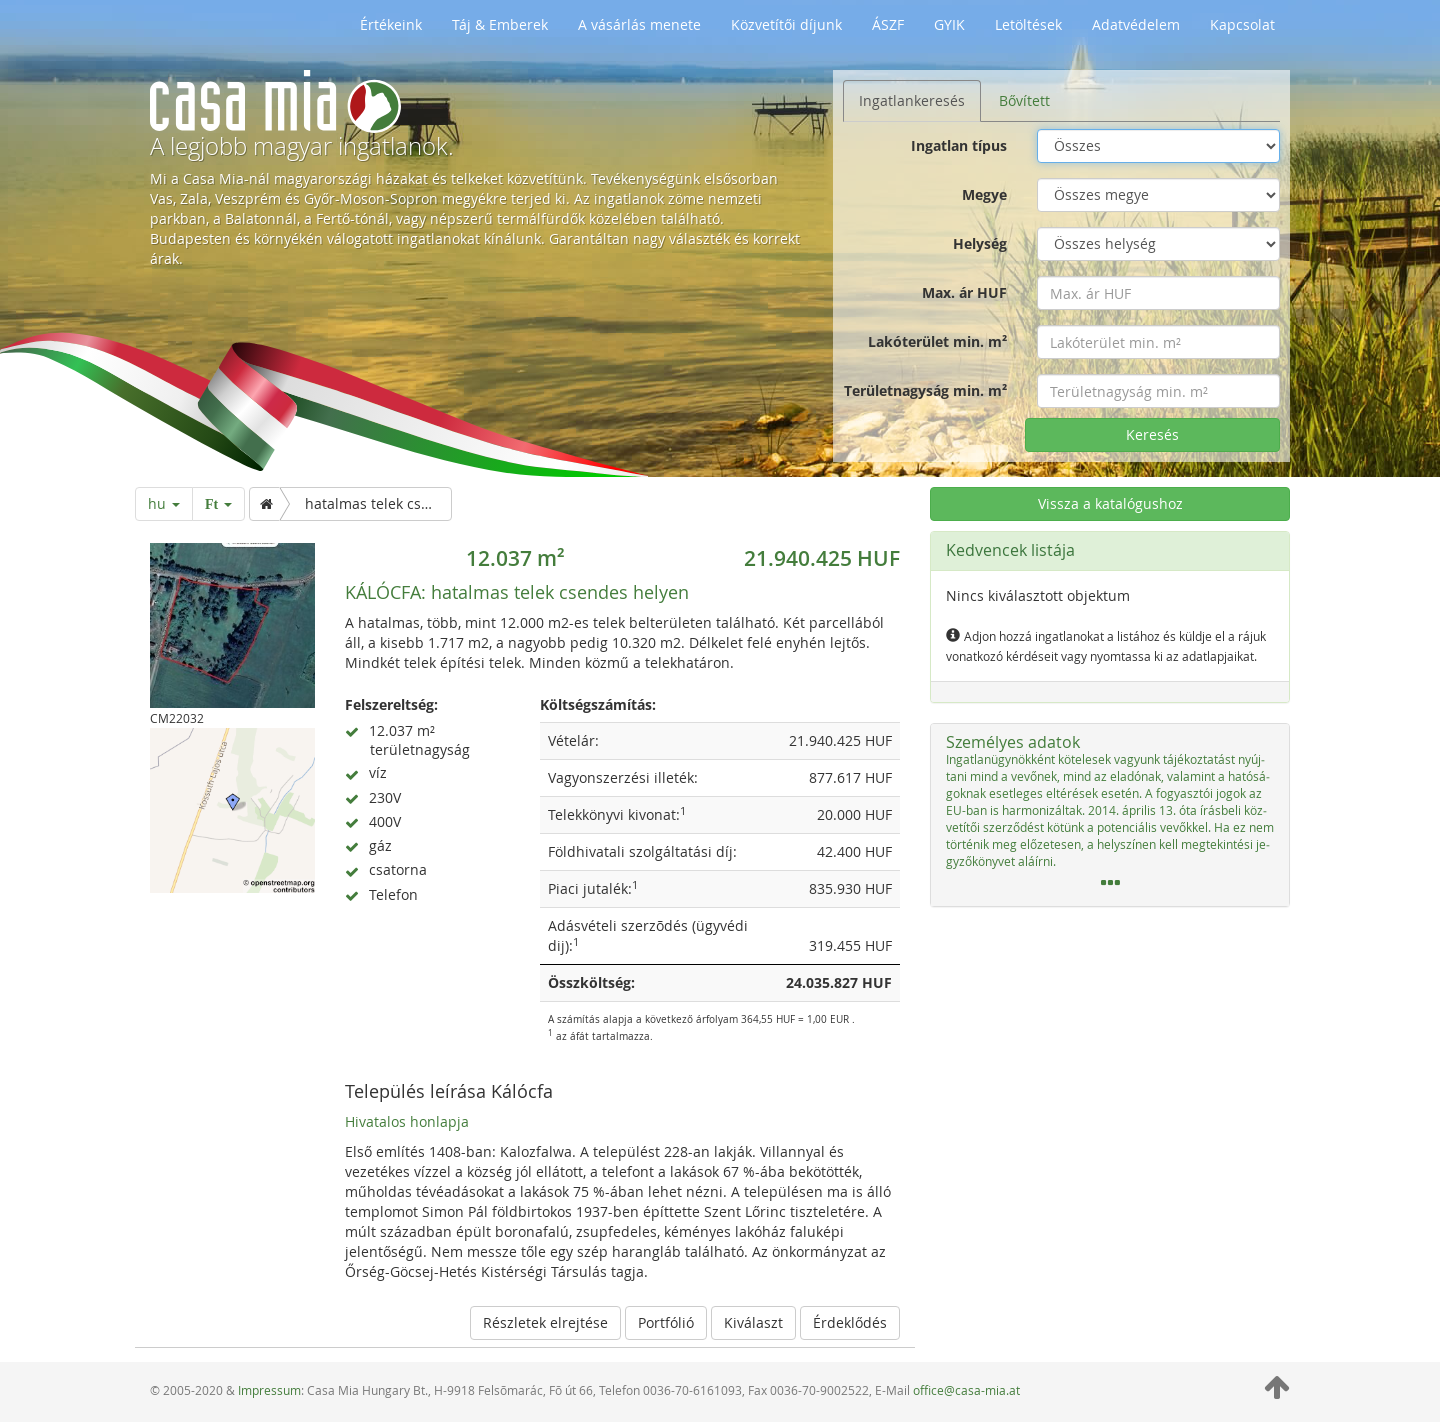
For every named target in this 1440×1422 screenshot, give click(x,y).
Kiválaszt (753, 1322)
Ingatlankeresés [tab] (912, 100)
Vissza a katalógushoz (1110, 503)
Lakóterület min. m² (937, 341)
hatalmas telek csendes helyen (517, 592)
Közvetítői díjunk (786, 24)
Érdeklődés (850, 1322)
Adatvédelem (1136, 24)
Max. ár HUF (964, 292)
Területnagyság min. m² (925, 390)
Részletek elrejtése (545, 1322)
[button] (1110, 815)
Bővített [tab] (1024, 100)
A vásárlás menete (639, 24)
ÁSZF (888, 24)
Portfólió (666, 1322)
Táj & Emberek (500, 24)
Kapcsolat (1242, 24)
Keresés (1152, 434)
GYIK (949, 24)
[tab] (1110, 815)
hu (164, 503)
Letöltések (1028, 24)
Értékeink (391, 24)
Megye (984, 194)
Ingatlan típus (959, 145)
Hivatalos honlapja (407, 1121)
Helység (980, 243)
